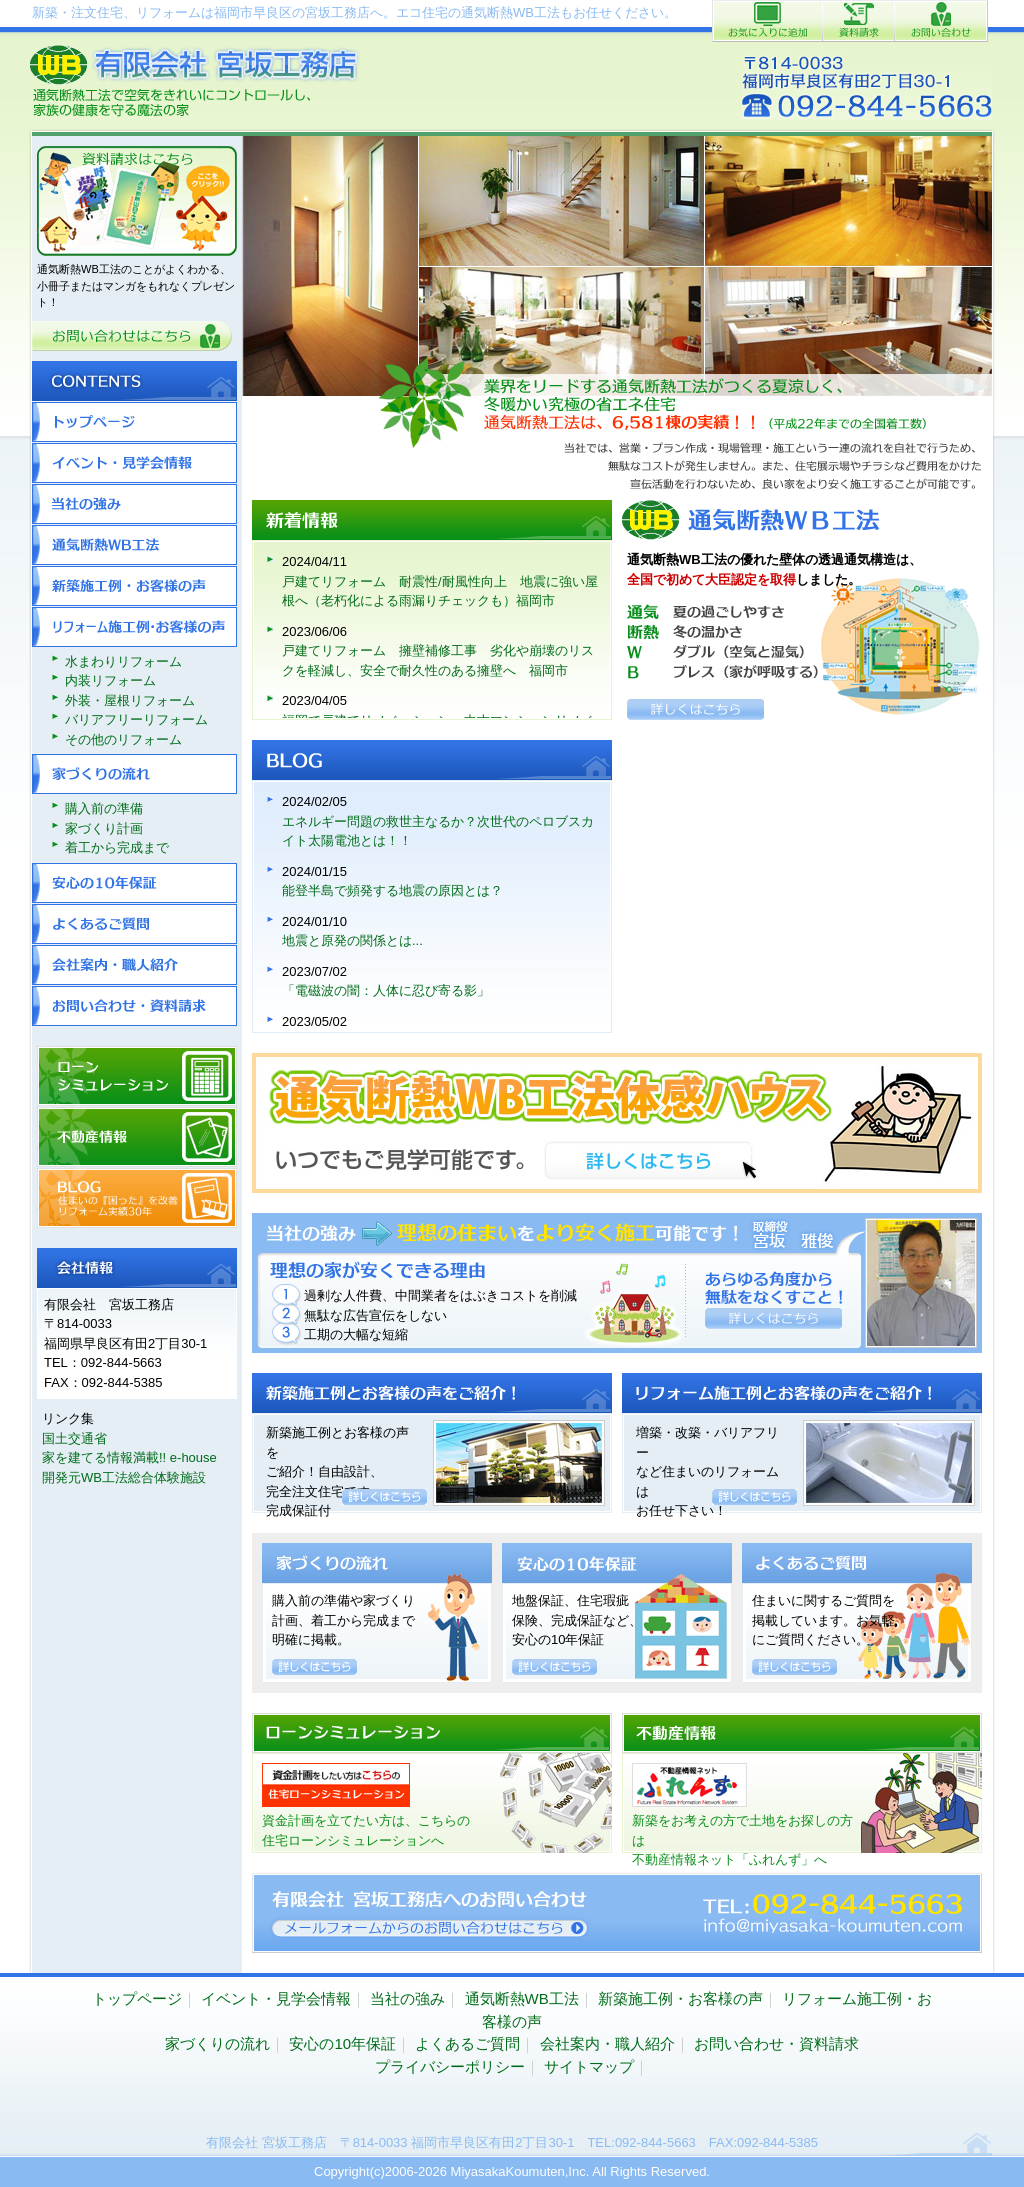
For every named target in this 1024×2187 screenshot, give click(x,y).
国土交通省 (74, 1438)
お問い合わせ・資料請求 (134, 1006)
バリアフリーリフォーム (136, 719)
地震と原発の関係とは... (352, 940)
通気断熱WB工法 (134, 545)
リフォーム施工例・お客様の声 (134, 627)
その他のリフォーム (123, 739)
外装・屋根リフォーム (130, 700)
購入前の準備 (104, 808)
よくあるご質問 (134, 924)
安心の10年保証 (134, 883)
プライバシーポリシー (450, 2066)
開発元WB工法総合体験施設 (124, 1477)
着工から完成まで (117, 847)
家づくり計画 (104, 828)
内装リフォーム (110, 680)
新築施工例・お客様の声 (134, 586)
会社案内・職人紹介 (134, 965)
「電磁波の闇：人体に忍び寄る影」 (386, 990)
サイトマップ (589, 2066)
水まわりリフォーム (123, 661)
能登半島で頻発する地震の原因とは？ (392, 890)
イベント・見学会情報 (134, 463)
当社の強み (134, 504)
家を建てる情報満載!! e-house (129, 1457)
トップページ (134, 422)
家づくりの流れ (134, 774)
